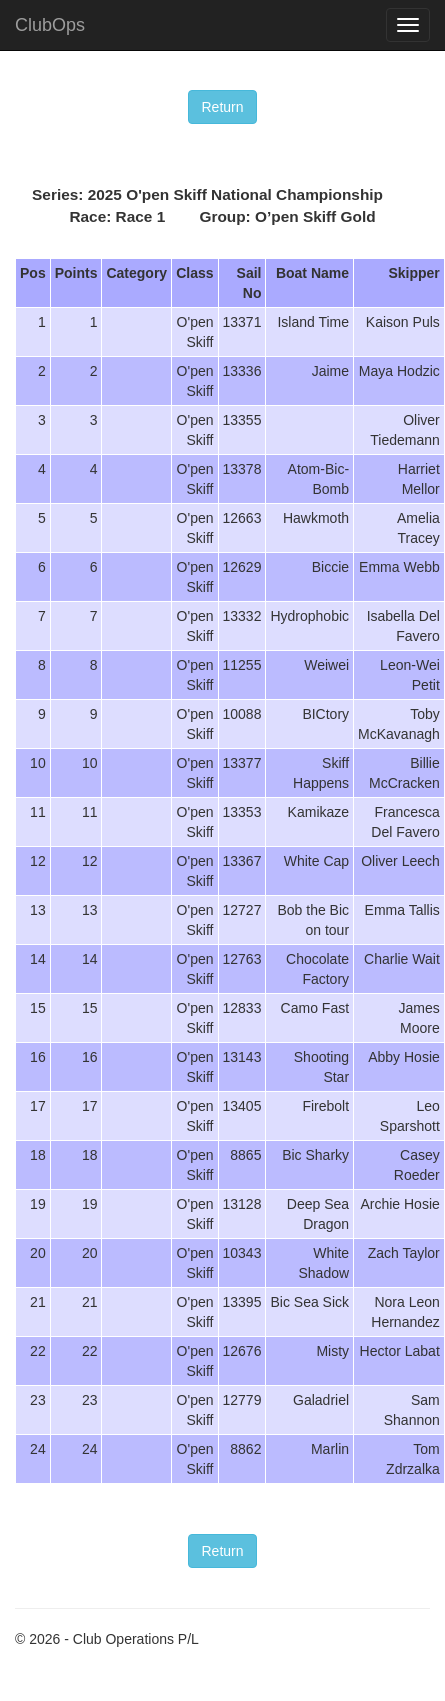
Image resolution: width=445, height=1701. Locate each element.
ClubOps (50, 25)
